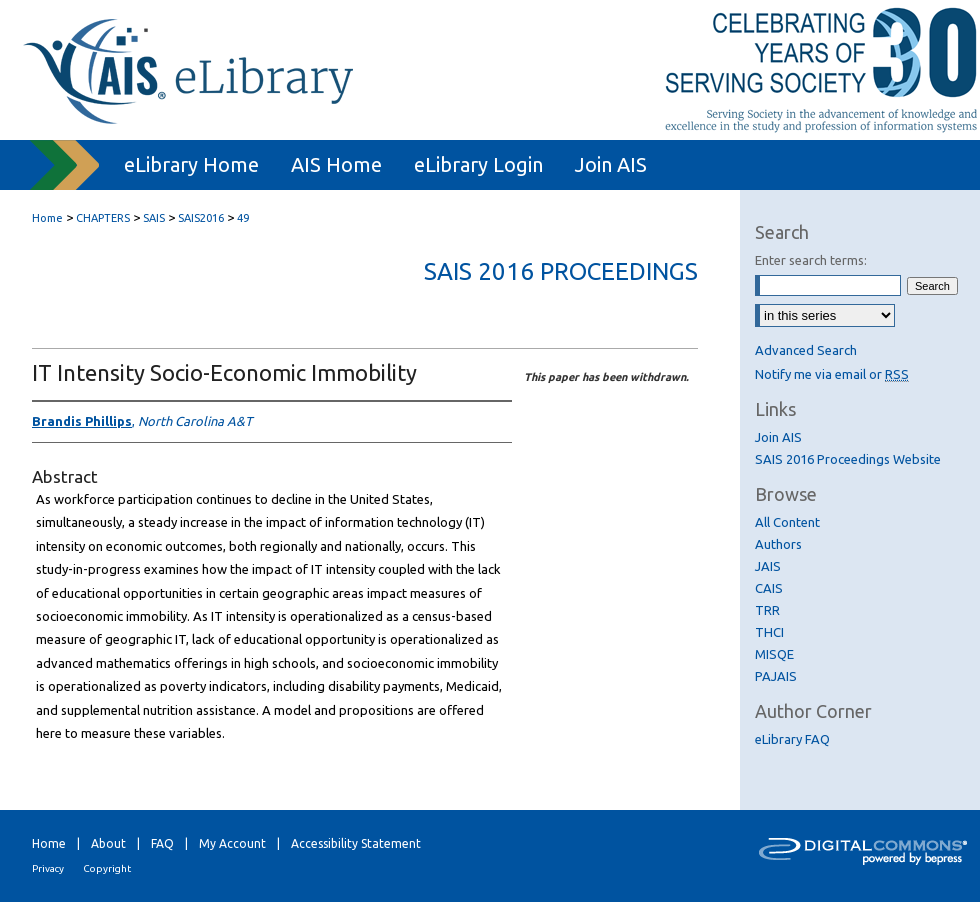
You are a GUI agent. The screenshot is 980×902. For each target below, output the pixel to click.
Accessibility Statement (356, 843)
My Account (232, 843)
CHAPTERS (103, 218)
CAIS (769, 588)
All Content (787, 522)
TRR (767, 610)
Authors (778, 544)
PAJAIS (776, 676)
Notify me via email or (832, 374)
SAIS (154, 218)
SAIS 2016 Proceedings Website (848, 459)
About (108, 843)
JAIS (768, 566)
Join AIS (778, 437)
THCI (769, 632)
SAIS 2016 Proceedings (561, 271)
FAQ (162, 843)
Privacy (48, 868)
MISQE (774, 654)
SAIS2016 (201, 218)
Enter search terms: (811, 260)
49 (243, 218)
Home (47, 218)
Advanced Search (806, 350)
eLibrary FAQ (792, 739)
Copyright (107, 868)
